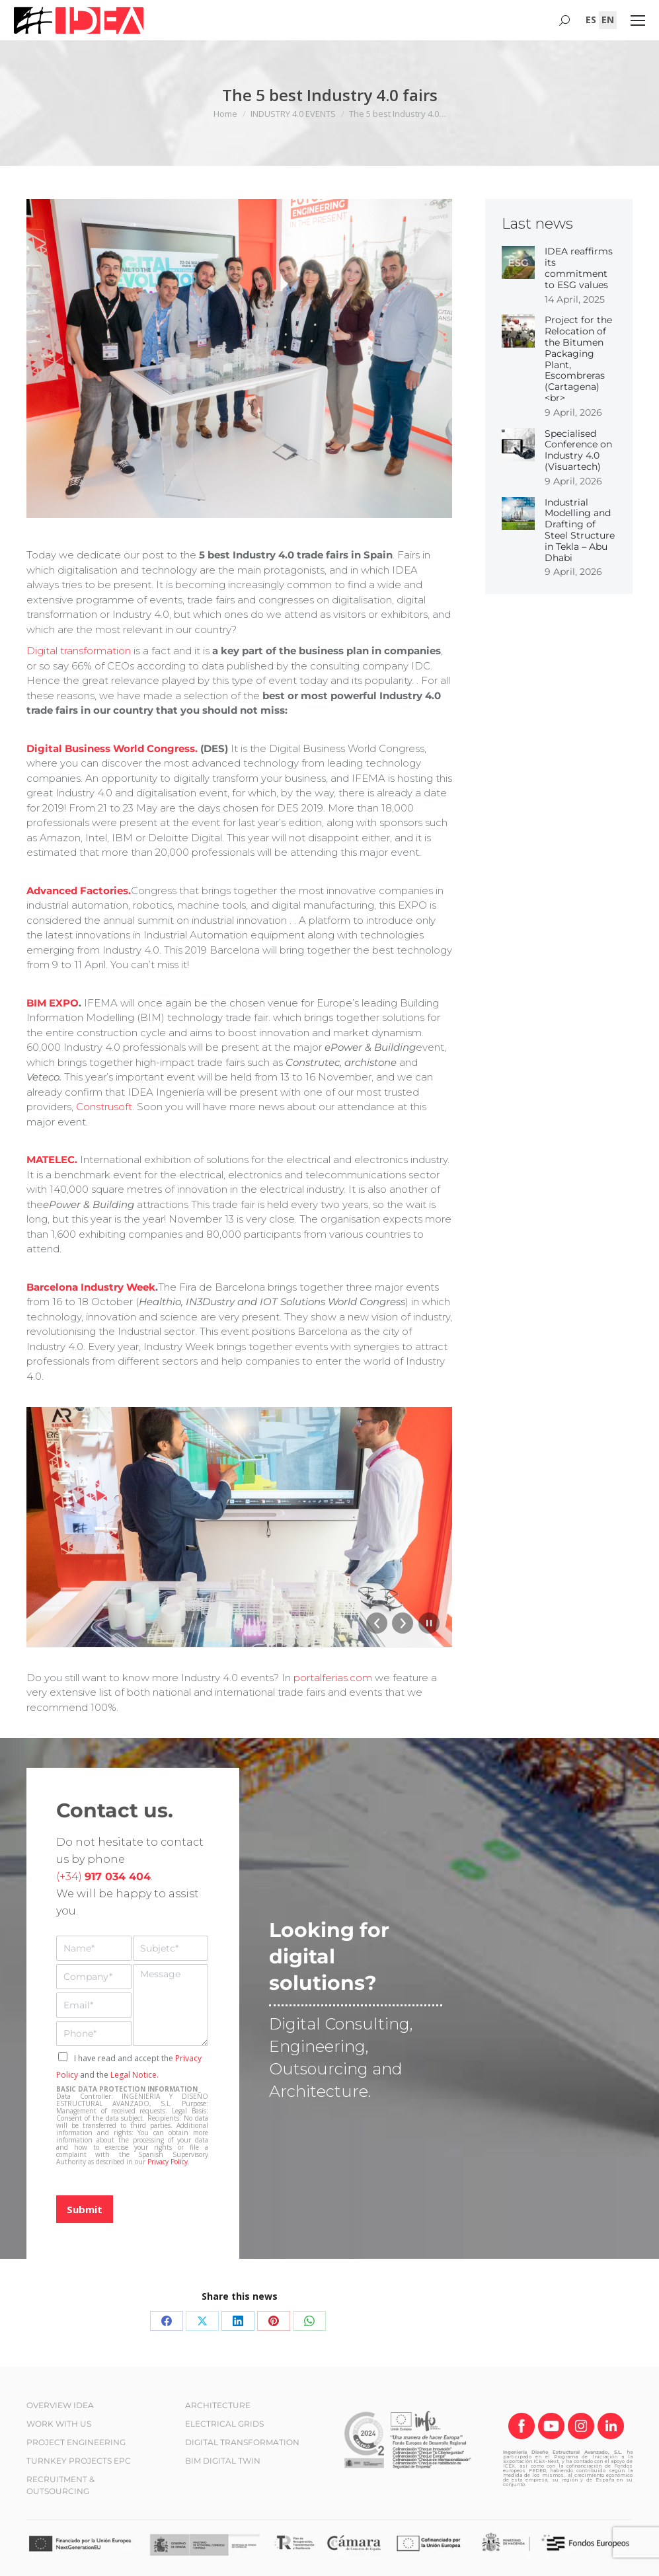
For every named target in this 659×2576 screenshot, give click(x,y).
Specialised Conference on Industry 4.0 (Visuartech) (578, 450)
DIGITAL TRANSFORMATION (242, 2442)
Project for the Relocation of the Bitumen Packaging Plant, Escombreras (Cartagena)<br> (578, 359)
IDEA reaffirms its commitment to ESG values (579, 268)
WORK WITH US (58, 2424)
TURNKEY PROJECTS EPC (78, 2461)
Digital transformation (78, 650)
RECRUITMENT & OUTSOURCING (60, 2485)
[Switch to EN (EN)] (608, 19)
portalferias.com (332, 1677)
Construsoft (104, 1106)
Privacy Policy (167, 2161)
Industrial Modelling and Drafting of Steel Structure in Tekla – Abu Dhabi (580, 530)
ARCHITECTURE (218, 2405)
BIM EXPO (52, 1003)
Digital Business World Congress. (113, 748)
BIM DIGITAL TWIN (222, 2461)
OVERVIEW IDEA (60, 2405)
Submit (84, 2209)
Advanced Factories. (78, 890)
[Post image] (518, 262)
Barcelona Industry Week (90, 1287)
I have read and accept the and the (129, 2066)
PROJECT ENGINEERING (76, 2442)
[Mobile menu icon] (638, 20)
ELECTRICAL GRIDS (224, 2424)
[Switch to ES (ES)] (591, 19)
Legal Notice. (134, 2074)
